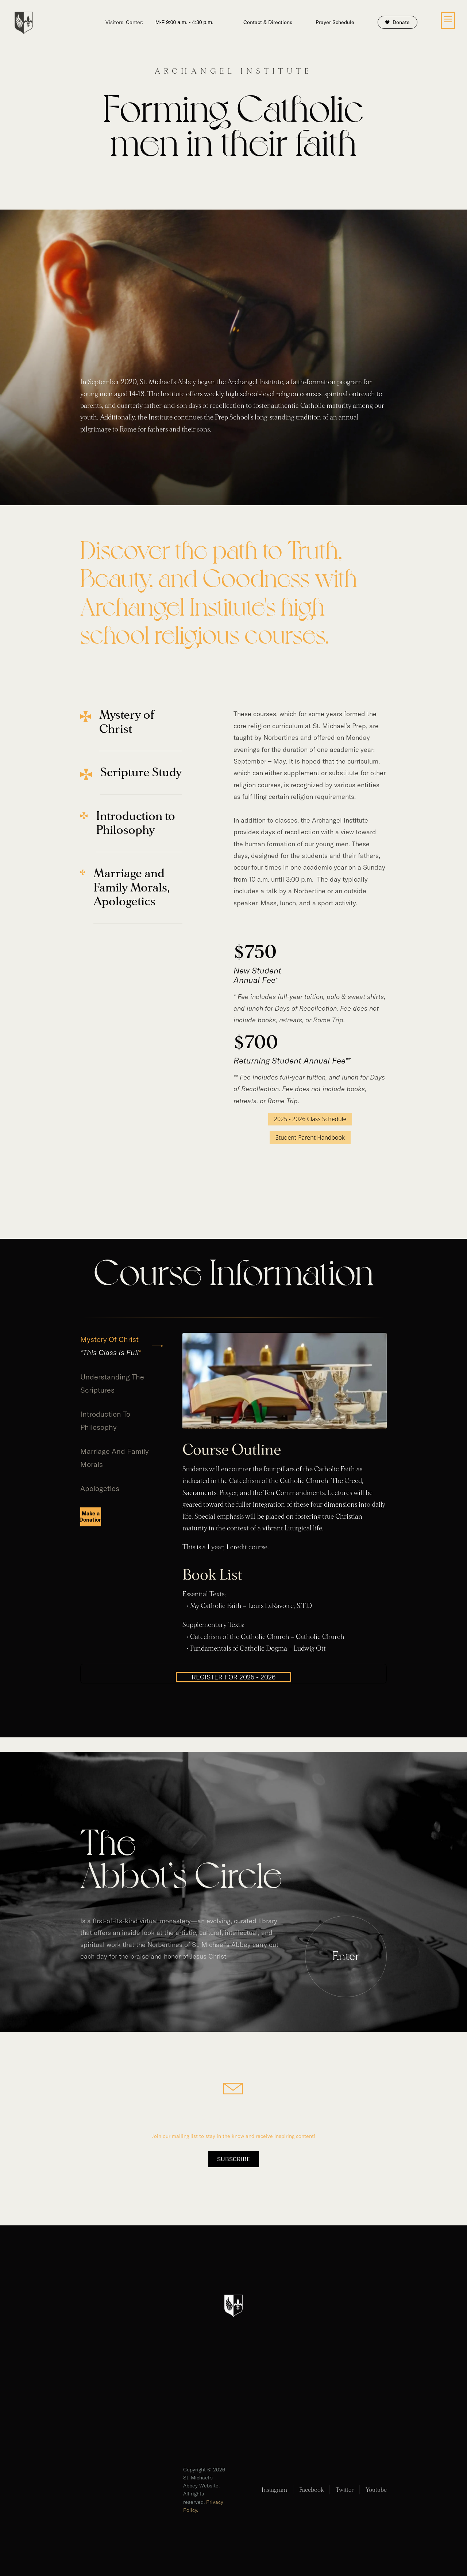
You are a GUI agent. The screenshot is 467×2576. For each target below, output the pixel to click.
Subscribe (233, 2159)
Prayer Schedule (335, 22)
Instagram (274, 2490)
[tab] (121, 1346)
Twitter (345, 2490)
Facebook (311, 2490)
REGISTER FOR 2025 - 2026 (233, 1677)
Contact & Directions (267, 22)
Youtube (376, 2490)
